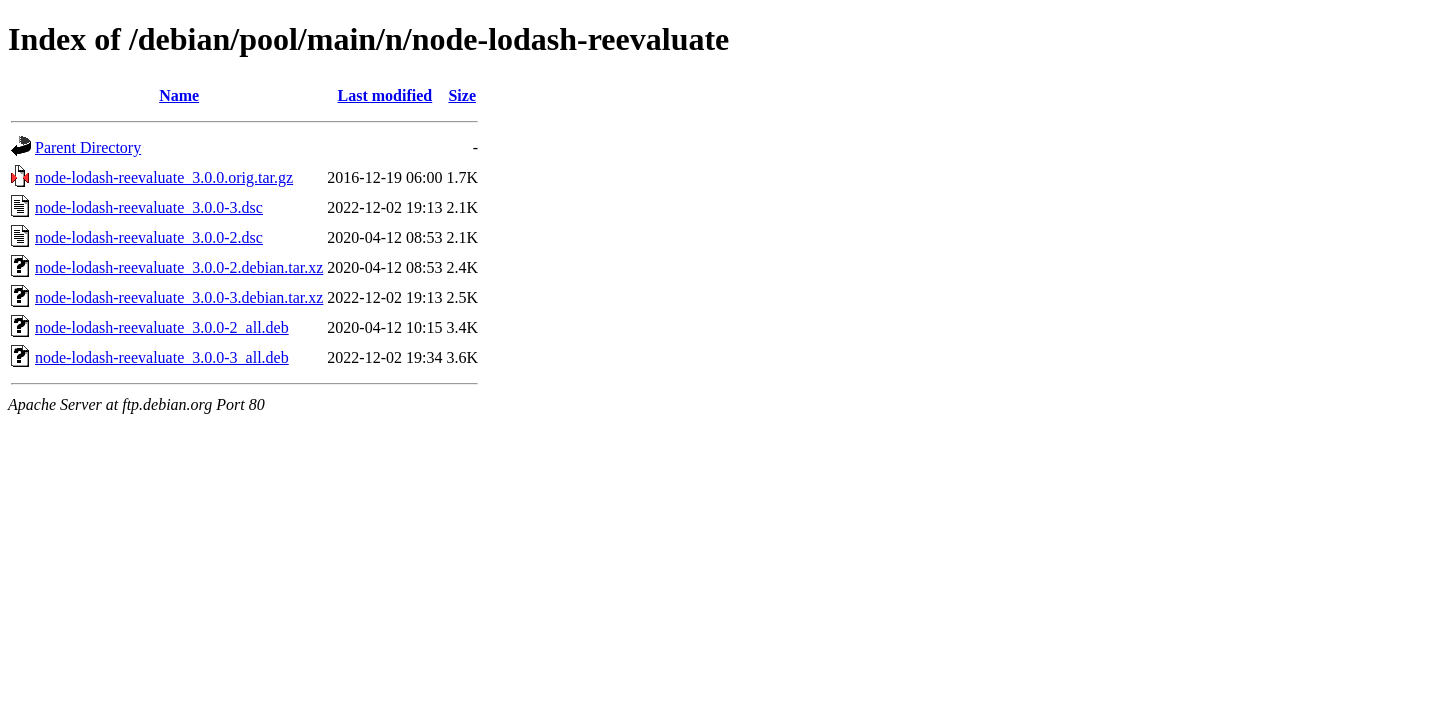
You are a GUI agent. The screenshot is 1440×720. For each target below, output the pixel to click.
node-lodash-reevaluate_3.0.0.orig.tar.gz (164, 177)
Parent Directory (88, 147)
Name (179, 95)
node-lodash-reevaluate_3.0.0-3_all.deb (162, 357)
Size (462, 95)
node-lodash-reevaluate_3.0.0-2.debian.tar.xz (179, 267)
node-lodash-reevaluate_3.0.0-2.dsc (149, 237)
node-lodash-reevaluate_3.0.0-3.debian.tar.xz (179, 297)
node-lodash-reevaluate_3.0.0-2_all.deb (162, 327)
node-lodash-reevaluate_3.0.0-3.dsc (149, 207)
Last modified (385, 95)
